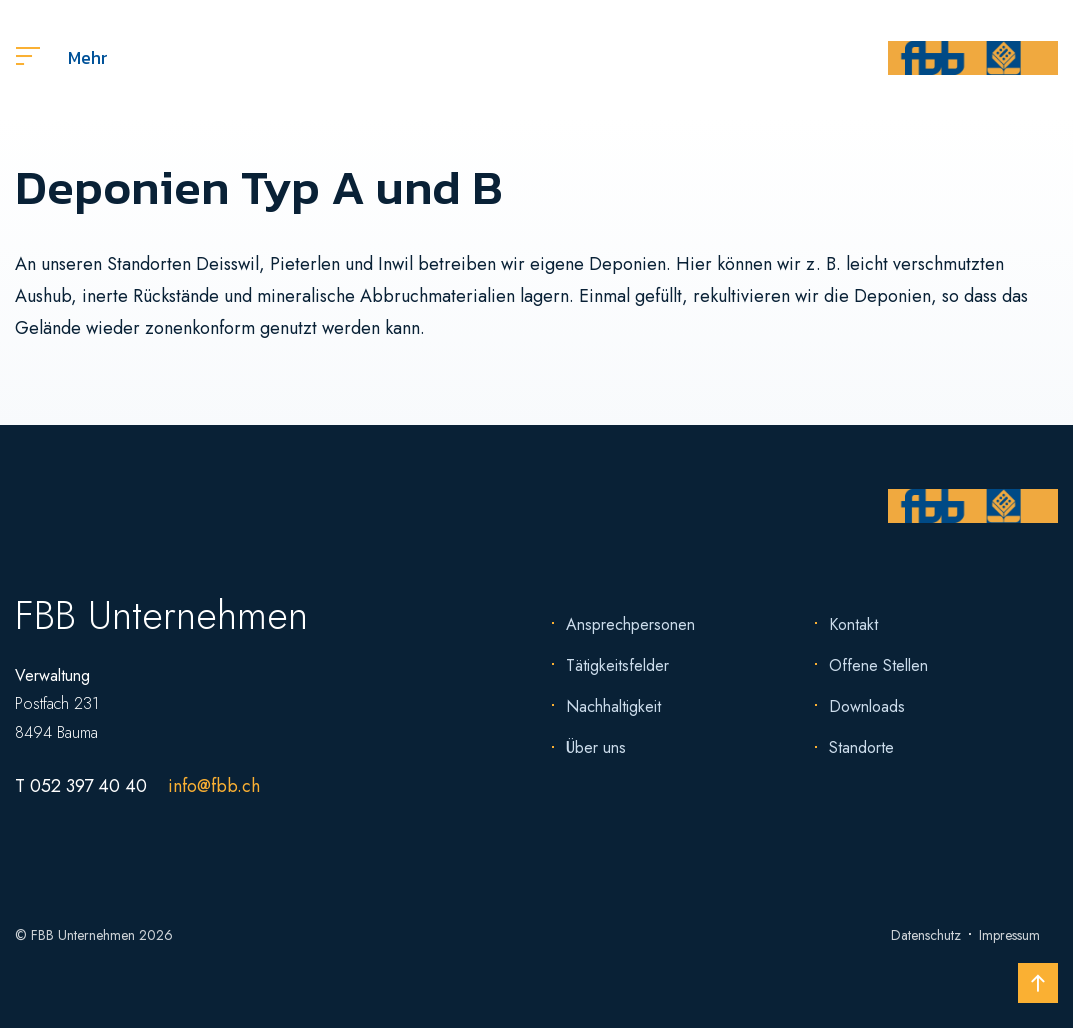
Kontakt (853, 624)
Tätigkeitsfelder (617, 665)
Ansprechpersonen (630, 624)
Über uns (596, 747)
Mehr (62, 57)
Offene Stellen (878, 665)
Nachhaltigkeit (613, 706)
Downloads (867, 706)
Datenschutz (926, 935)
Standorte (861, 747)
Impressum (1009, 935)
